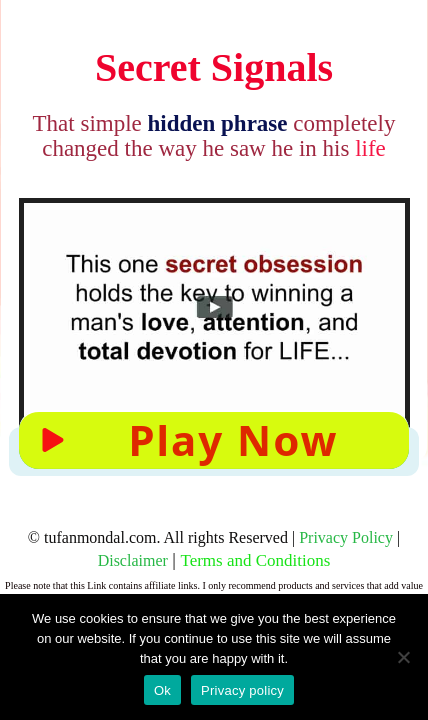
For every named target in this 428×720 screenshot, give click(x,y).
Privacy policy (242, 690)
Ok (162, 690)
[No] (403, 657)
